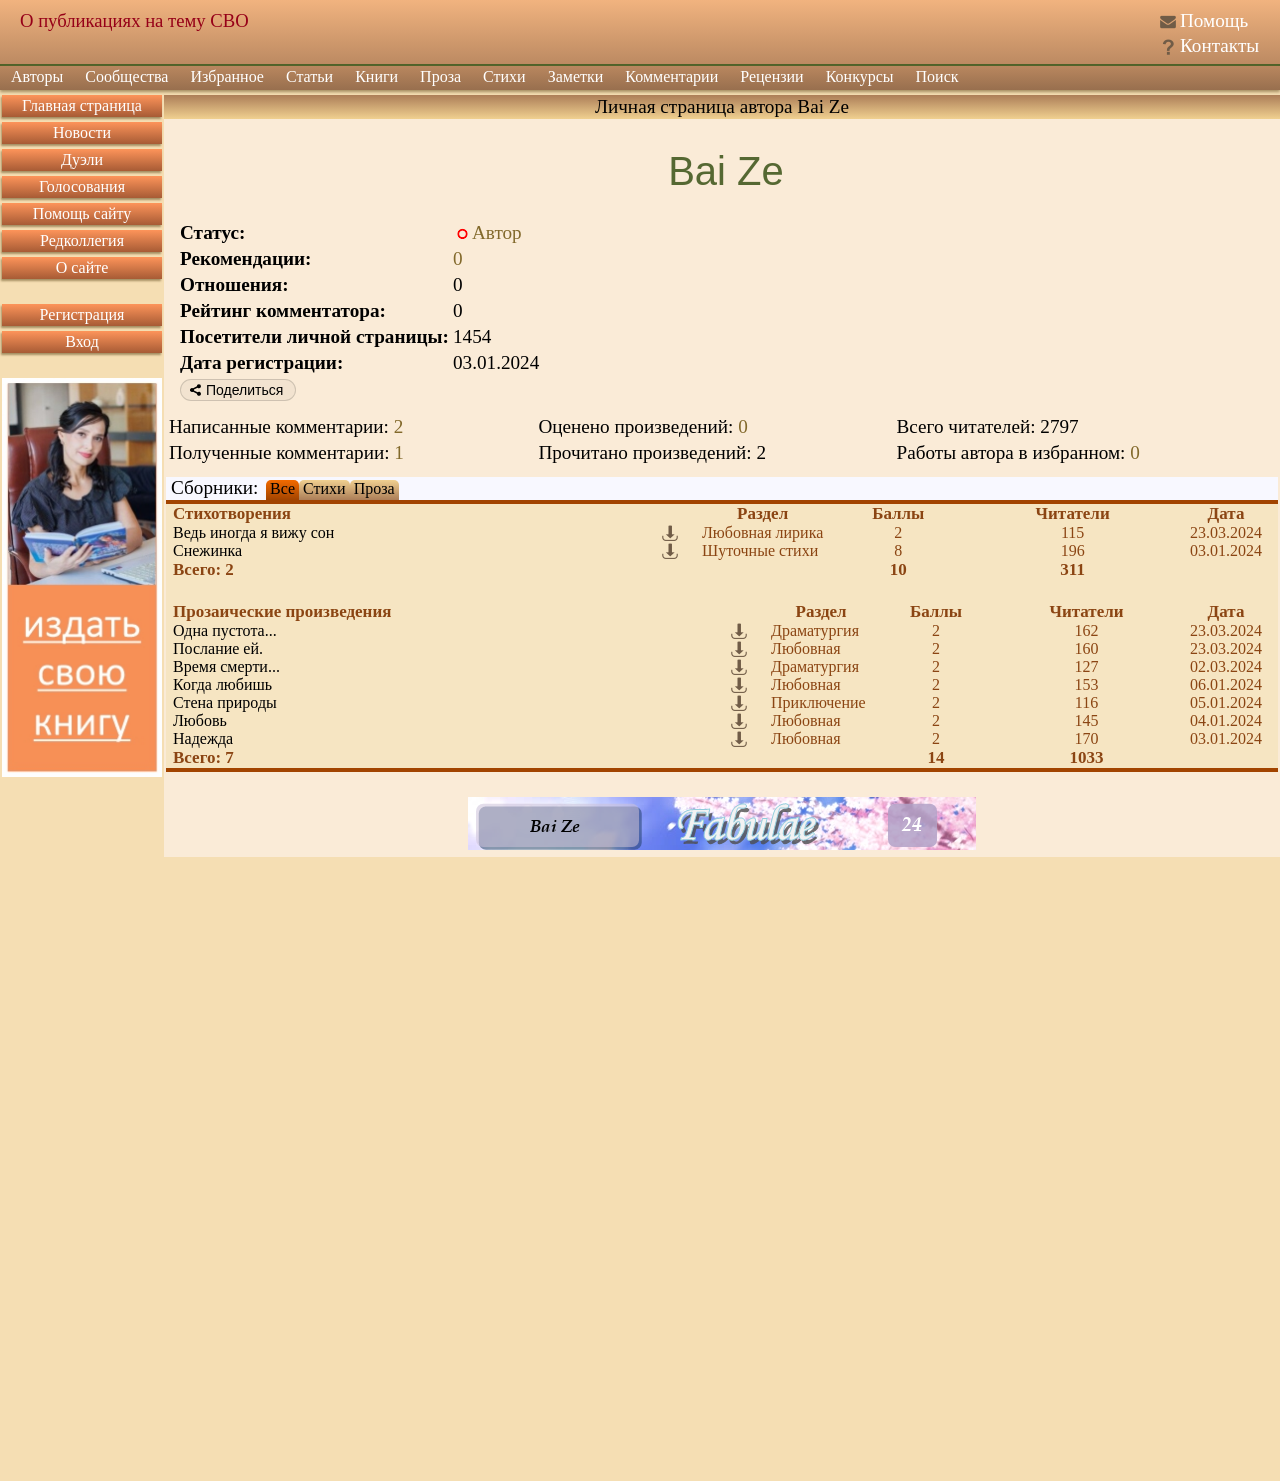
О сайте (82, 267)
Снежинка (207, 550)
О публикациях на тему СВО (134, 20)
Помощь (1214, 20)
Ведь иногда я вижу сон (253, 532)
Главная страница (82, 105)
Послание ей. (218, 648)
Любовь (200, 720)
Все (282, 488)
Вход (82, 341)
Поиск (937, 76)
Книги (376, 76)
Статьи (309, 76)
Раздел (762, 513)
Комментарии (671, 76)
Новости (82, 132)
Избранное (227, 76)
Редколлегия (82, 240)
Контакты (1219, 45)
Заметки (576, 76)
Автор (497, 232)
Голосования (82, 186)
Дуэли (82, 159)
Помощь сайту (82, 213)
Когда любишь (222, 684)
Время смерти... (226, 666)
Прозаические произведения (282, 611)
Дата (1226, 513)
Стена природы (225, 702)
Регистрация (82, 314)
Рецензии (771, 76)
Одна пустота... (225, 630)
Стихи (504, 76)
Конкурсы (860, 76)
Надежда (203, 738)
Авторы (37, 76)
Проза (440, 76)
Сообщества (126, 76)
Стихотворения (232, 513)
